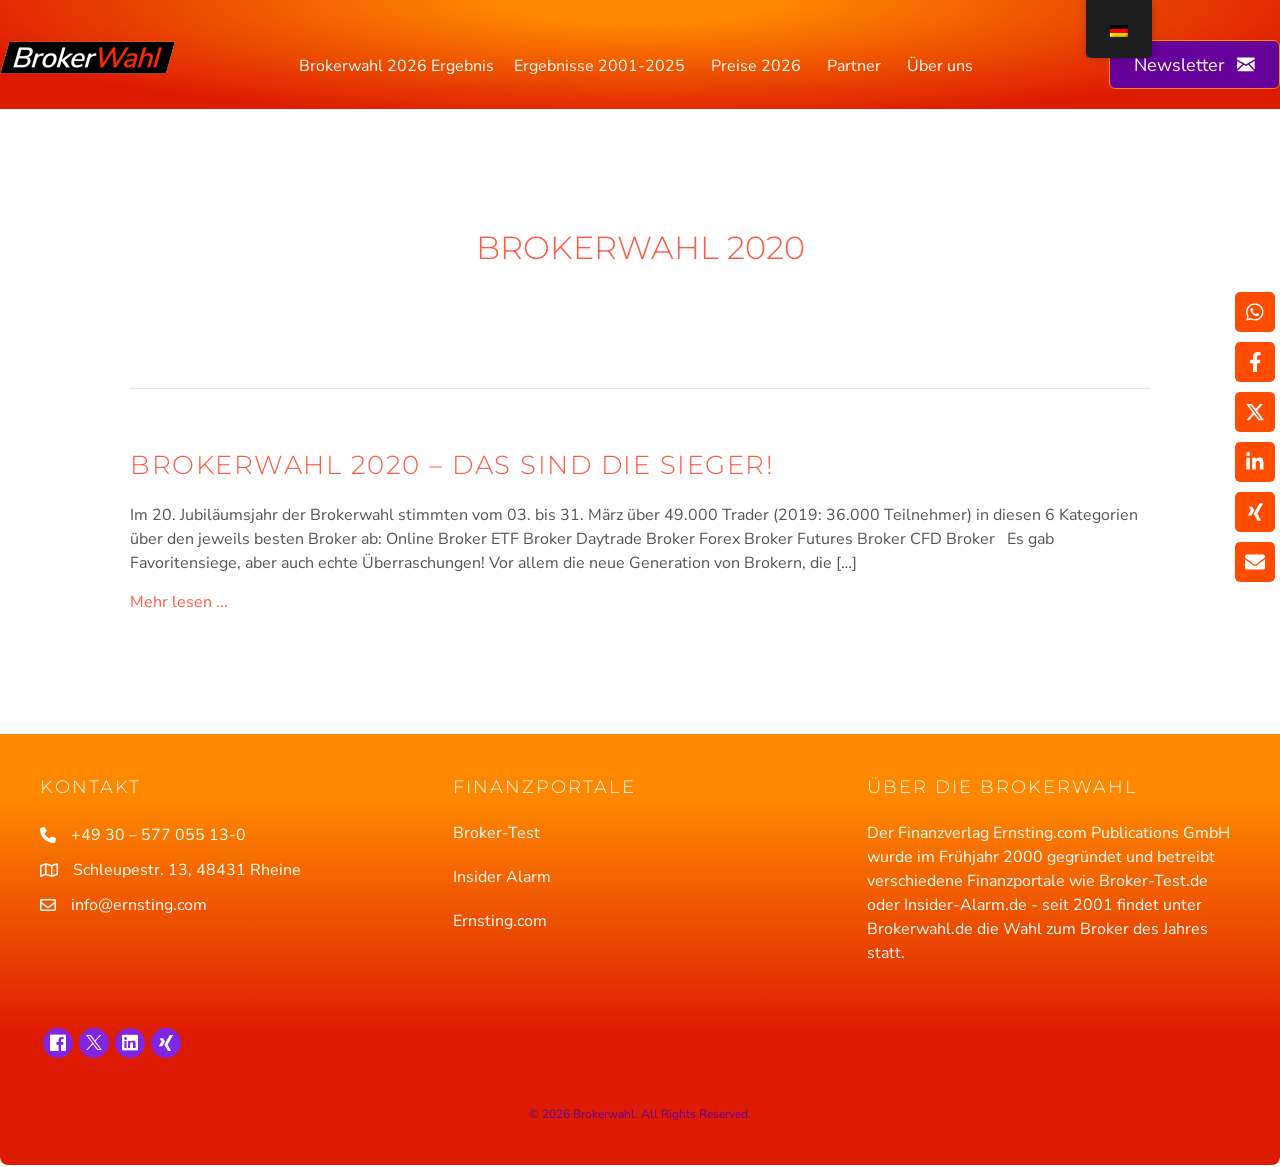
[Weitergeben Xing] (1255, 512)
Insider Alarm (502, 877)
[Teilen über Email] (1255, 562)
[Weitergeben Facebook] (1255, 362)
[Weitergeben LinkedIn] (1255, 462)
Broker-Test (496, 833)
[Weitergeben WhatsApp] (1255, 312)
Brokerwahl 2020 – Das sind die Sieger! (452, 465)
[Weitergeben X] (1255, 412)
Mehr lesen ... (179, 601)
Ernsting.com (500, 921)
